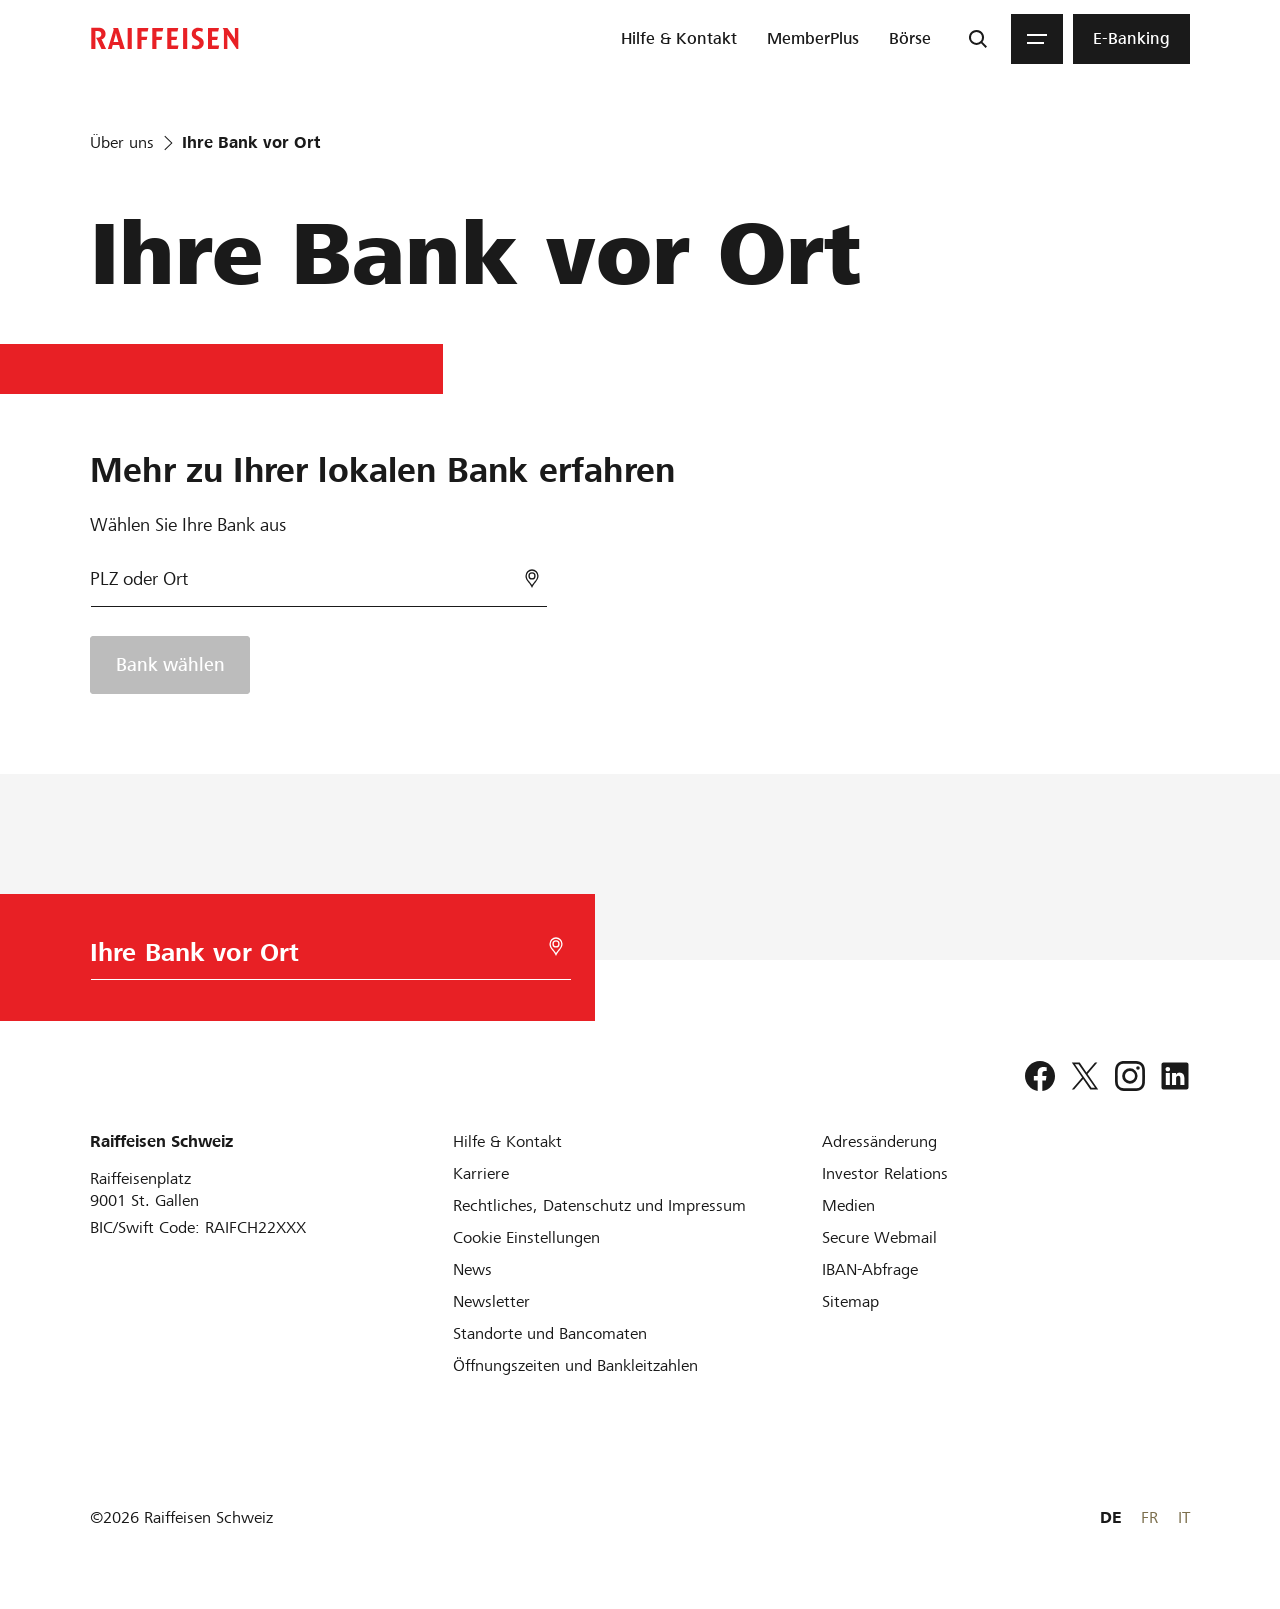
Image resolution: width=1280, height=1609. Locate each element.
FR (1149, 1517)
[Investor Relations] (885, 1173)
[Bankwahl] (319, 587)
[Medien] (848, 1205)
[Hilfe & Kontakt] (507, 1141)
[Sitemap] (850, 1301)
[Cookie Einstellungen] (526, 1237)
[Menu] (1037, 39)
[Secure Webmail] (879, 1237)
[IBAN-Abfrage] (870, 1269)
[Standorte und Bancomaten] (550, 1333)
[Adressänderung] (879, 1141)
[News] (472, 1269)
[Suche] (978, 39)
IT (1184, 1517)
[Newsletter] (491, 1301)
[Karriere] (481, 1173)
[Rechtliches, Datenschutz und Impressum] (599, 1205)
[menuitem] (679, 39)
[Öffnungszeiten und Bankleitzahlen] (575, 1365)
